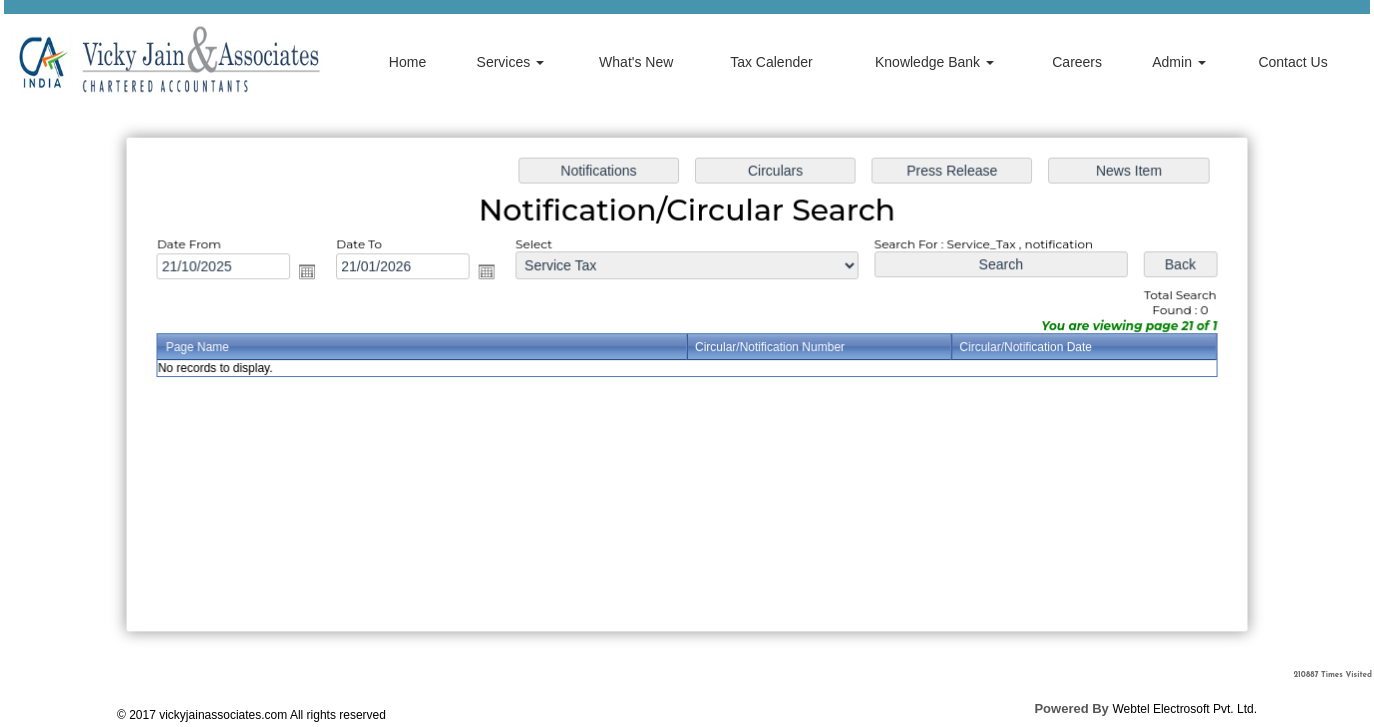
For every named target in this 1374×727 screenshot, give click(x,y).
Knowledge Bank (934, 62)
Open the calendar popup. (315, 273)
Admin (1179, 62)
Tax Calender (771, 62)
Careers (1077, 62)
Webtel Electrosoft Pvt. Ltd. (1184, 709)
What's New (636, 62)
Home (407, 62)
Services (511, 62)
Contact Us (1292, 62)
